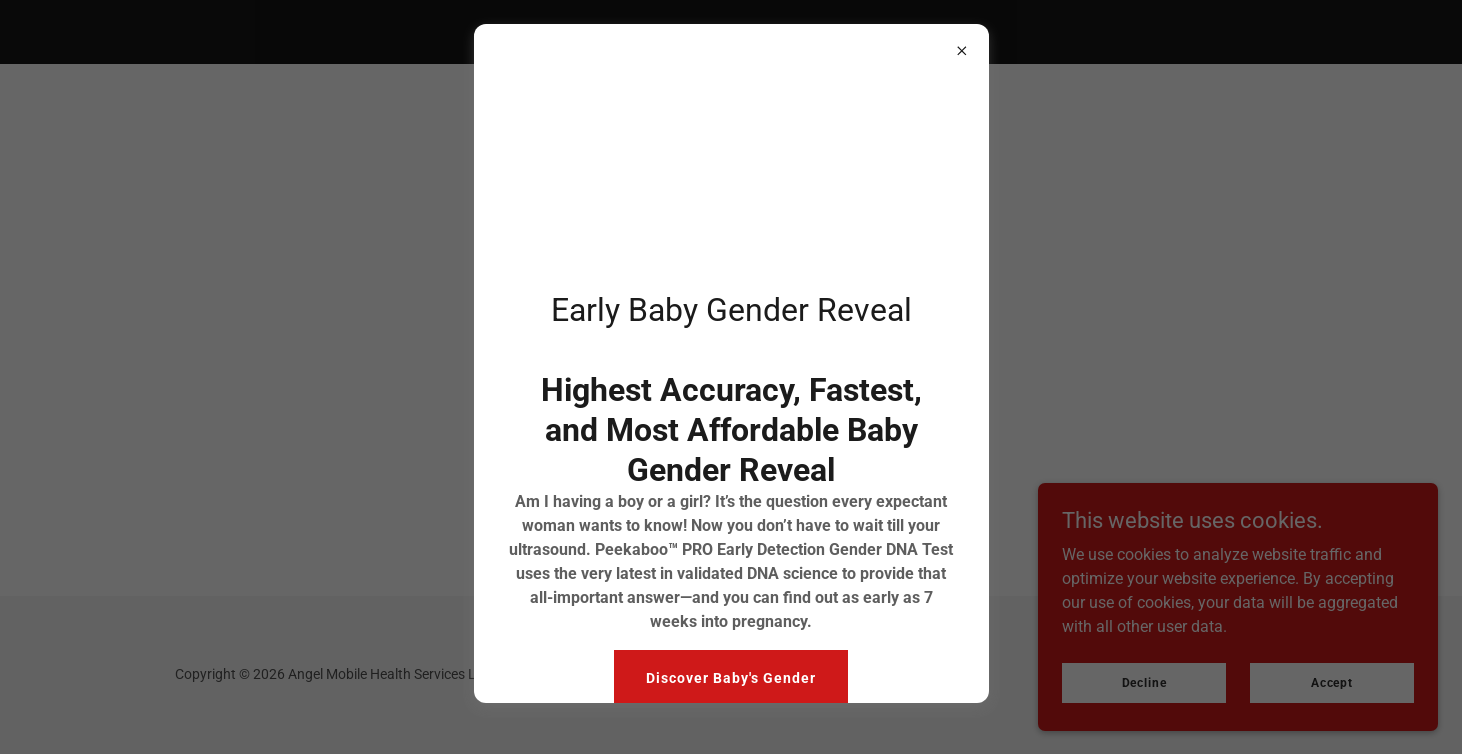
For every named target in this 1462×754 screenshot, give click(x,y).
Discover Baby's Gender (731, 678)
